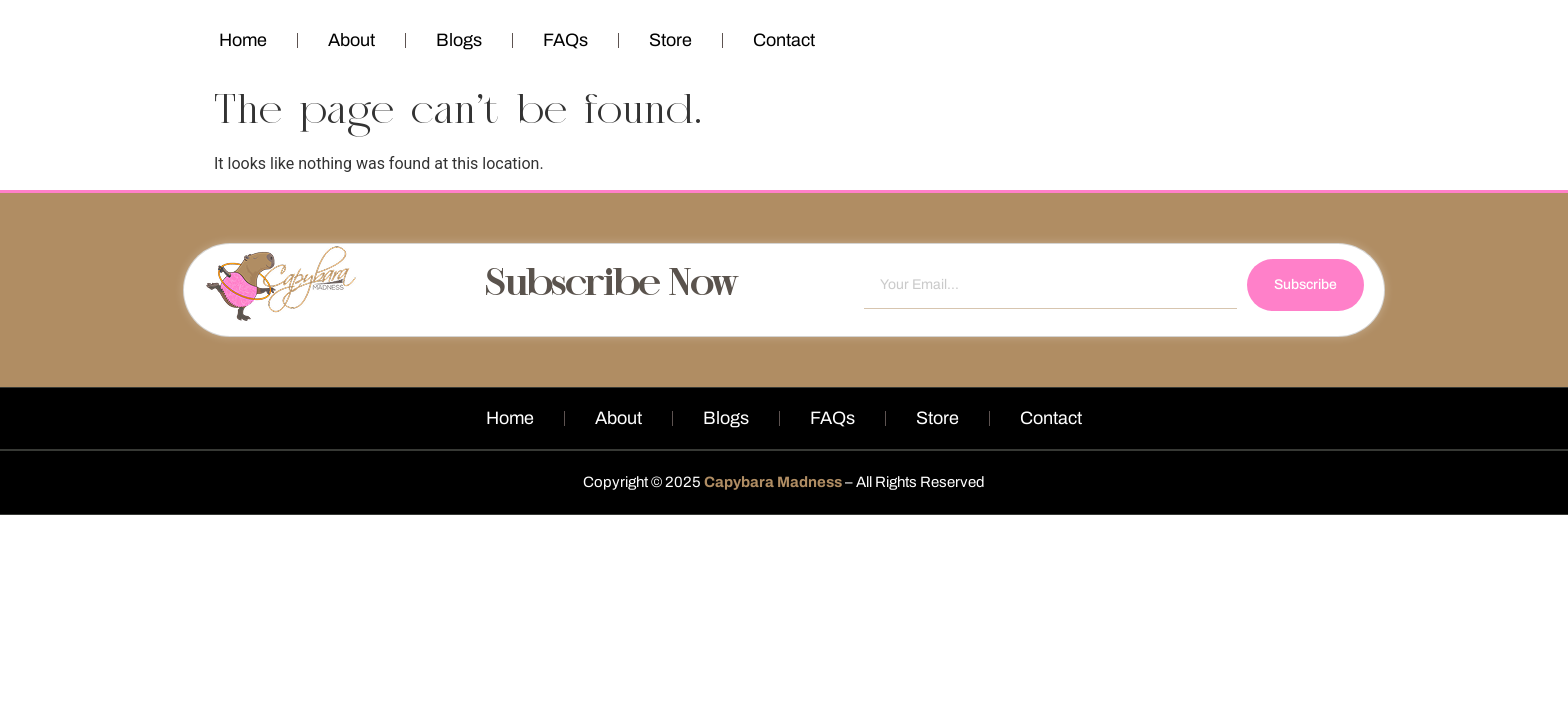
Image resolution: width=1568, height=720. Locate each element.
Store (670, 40)
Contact (784, 40)
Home (243, 40)
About (351, 40)
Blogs (459, 40)
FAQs (565, 40)
